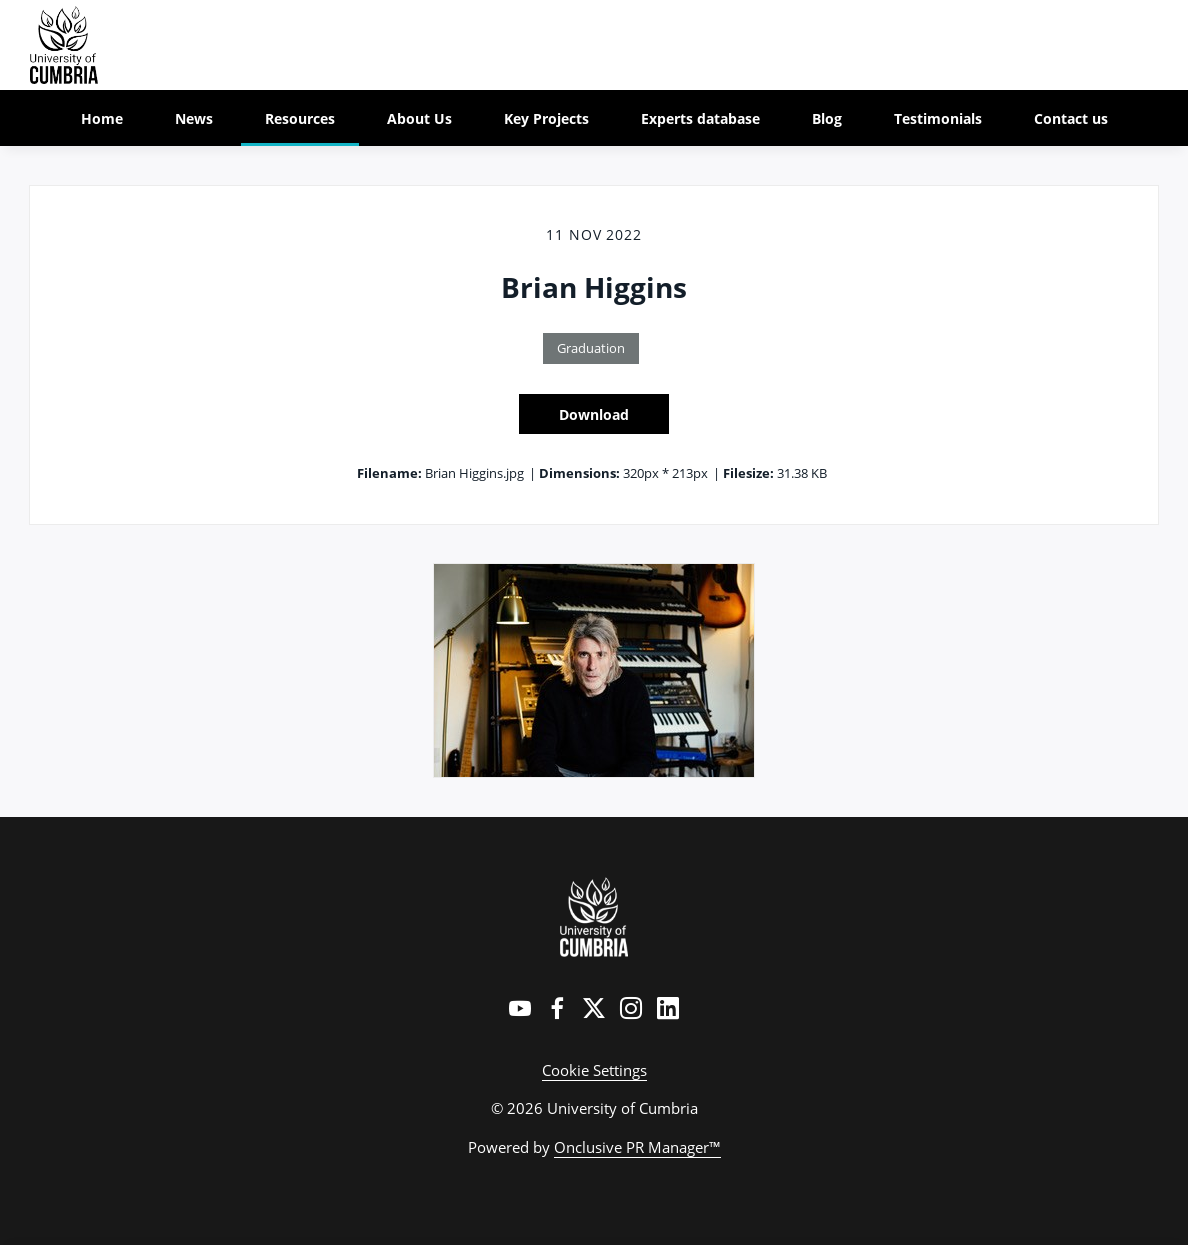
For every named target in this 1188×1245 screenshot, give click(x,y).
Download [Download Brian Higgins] (594, 414)
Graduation (591, 348)
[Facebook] (557, 1008)
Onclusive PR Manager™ (637, 1147)
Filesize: (748, 473)
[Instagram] (631, 1008)
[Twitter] (594, 1008)
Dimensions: (579, 473)
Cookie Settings (594, 1070)
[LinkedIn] (668, 1008)
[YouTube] (520, 1008)
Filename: (389, 473)
